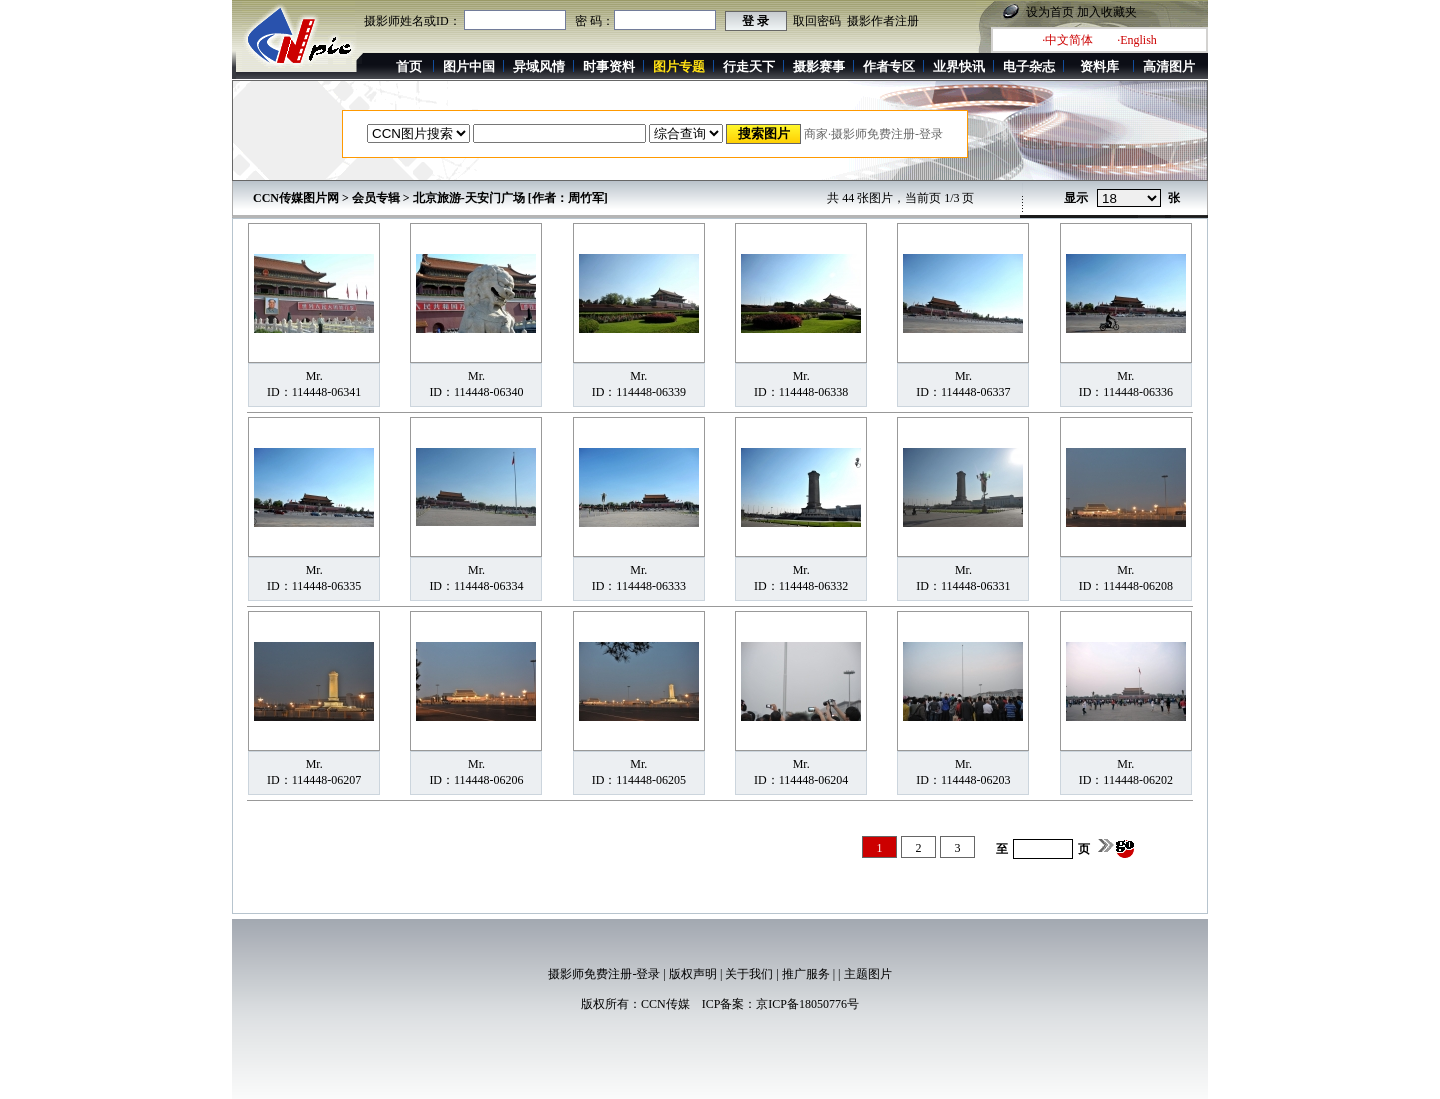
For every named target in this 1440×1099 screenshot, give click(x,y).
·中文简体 (1067, 40)
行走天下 (749, 66)
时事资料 (609, 66)
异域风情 (539, 66)
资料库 (1099, 66)
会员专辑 (376, 198)
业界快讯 (959, 66)
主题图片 (868, 974)
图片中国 (469, 66)
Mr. (314, 376)
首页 (409, 66)
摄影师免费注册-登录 (604, 974)
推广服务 (806, 974)
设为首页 (1050, 12)
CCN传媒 (665, 1004)
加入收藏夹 (1107, 12)
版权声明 (693, 974)
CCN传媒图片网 (296, 198)
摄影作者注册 (883, 21)
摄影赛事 (819, 66)
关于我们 (749, 974)
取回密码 (817, 21)
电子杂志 (1029, 66)
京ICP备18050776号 (807, 1004)
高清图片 (1169, 66)
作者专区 (889, 66)
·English (1137, 40)
